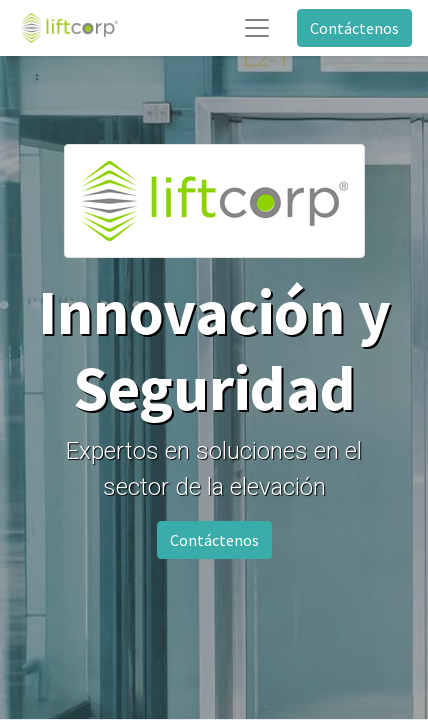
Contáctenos (354, 28)
